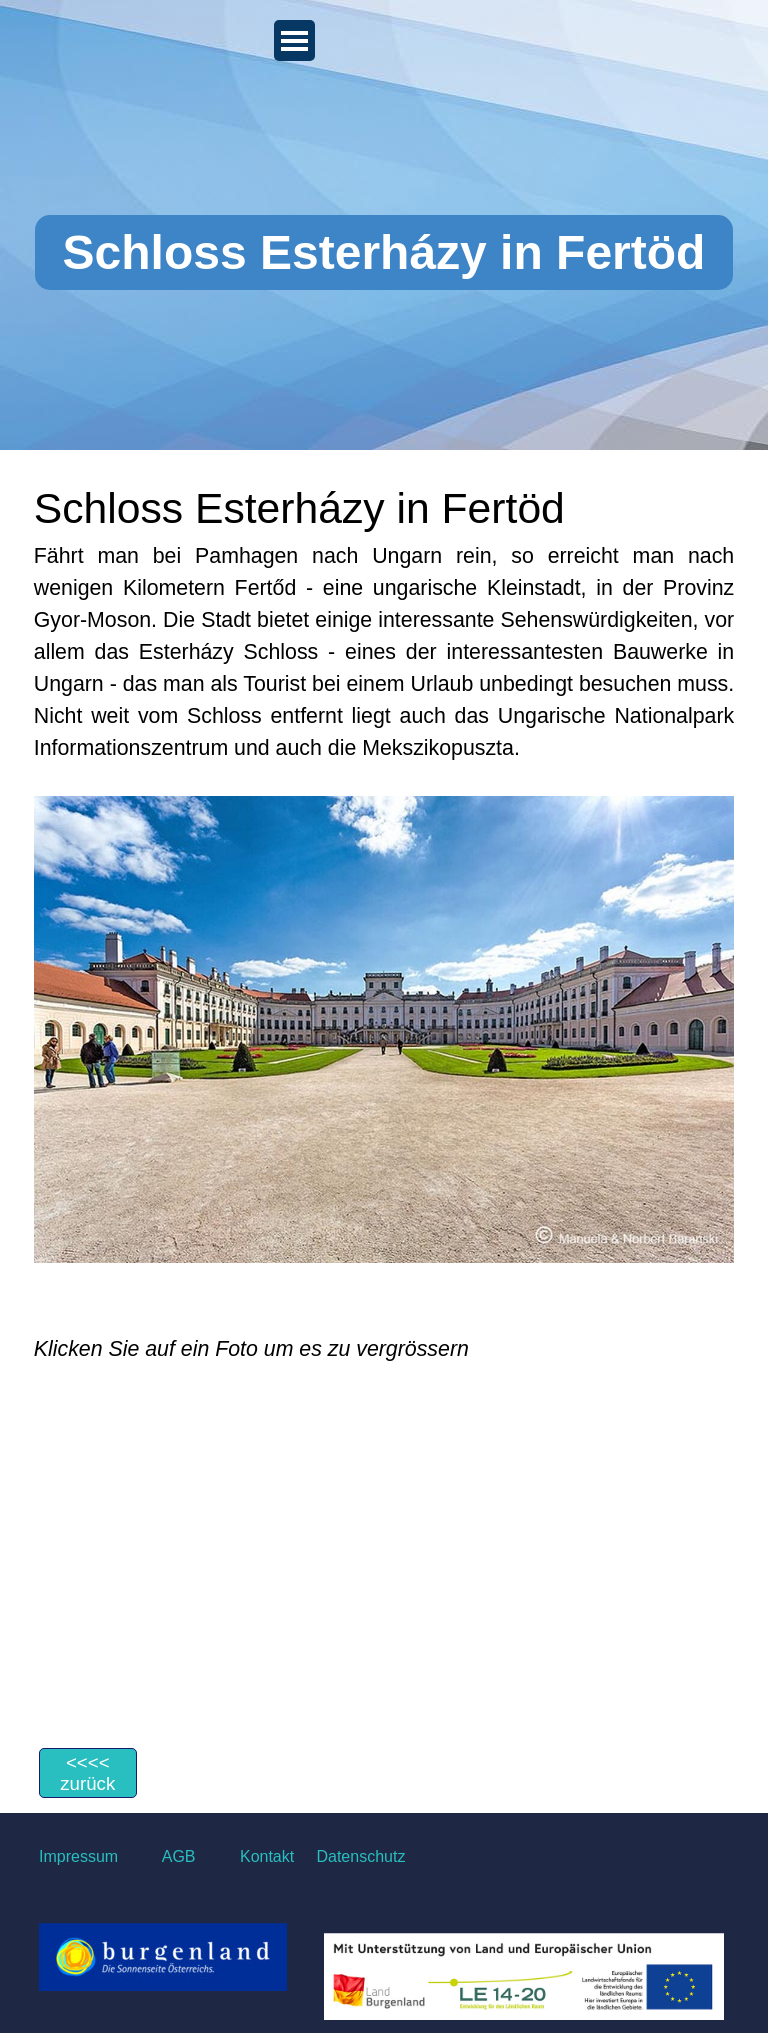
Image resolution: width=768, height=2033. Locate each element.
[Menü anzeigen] (294, 40)
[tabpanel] (384, 920)
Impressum (78, 1856)
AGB (179, 1856)
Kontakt (265, 1856)
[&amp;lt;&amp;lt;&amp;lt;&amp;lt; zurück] (88, 1773)
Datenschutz (360, 1856)
